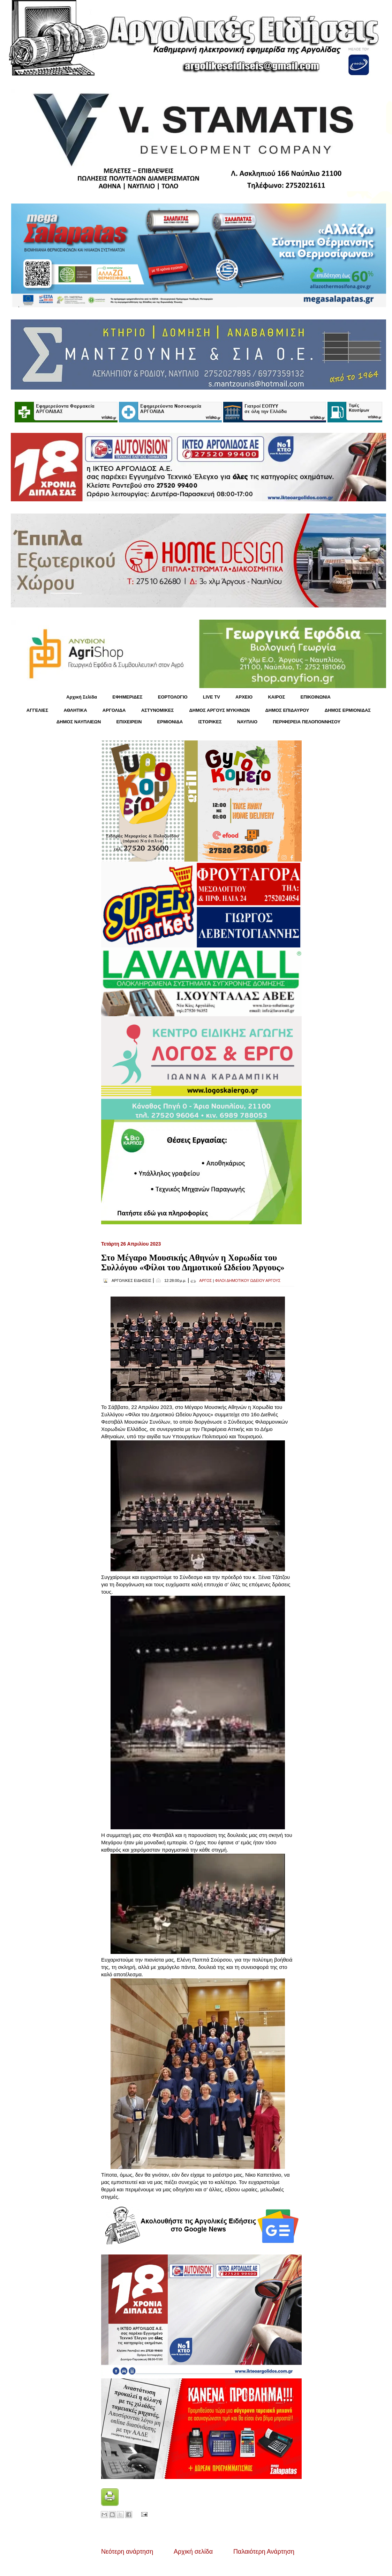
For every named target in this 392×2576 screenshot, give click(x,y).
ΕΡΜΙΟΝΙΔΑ (170, 721)
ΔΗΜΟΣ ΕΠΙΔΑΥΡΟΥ (287, 710)
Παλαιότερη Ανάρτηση (263, 2551)
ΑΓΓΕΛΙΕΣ (37, 710)
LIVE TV (211, 697)
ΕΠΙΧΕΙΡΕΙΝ (129, 721)
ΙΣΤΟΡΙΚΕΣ (209, 721)
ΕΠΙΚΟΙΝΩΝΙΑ (316, 697)
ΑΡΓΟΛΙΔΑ (114, 710)
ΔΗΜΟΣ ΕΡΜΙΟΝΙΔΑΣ (348, 710)
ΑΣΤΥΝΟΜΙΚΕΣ (157, 710)
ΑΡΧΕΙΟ (243, 697)
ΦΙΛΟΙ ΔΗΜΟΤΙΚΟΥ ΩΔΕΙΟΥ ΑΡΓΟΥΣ (247, 1280)
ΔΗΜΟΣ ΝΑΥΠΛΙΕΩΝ (78, 721)
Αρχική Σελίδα (81, 697)
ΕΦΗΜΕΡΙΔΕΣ (127, 697)
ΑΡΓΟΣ (205, 1280)
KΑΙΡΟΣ (276, 697)
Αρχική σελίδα (193, 2551)
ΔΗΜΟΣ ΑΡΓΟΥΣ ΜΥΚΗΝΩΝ (219, 710)
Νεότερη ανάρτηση (127, 2551)
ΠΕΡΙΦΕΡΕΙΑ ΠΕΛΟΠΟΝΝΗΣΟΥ (306, 721)
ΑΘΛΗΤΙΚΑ (75, 710)
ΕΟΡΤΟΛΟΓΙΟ (173, 697)
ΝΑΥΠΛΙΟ (247, 721)
